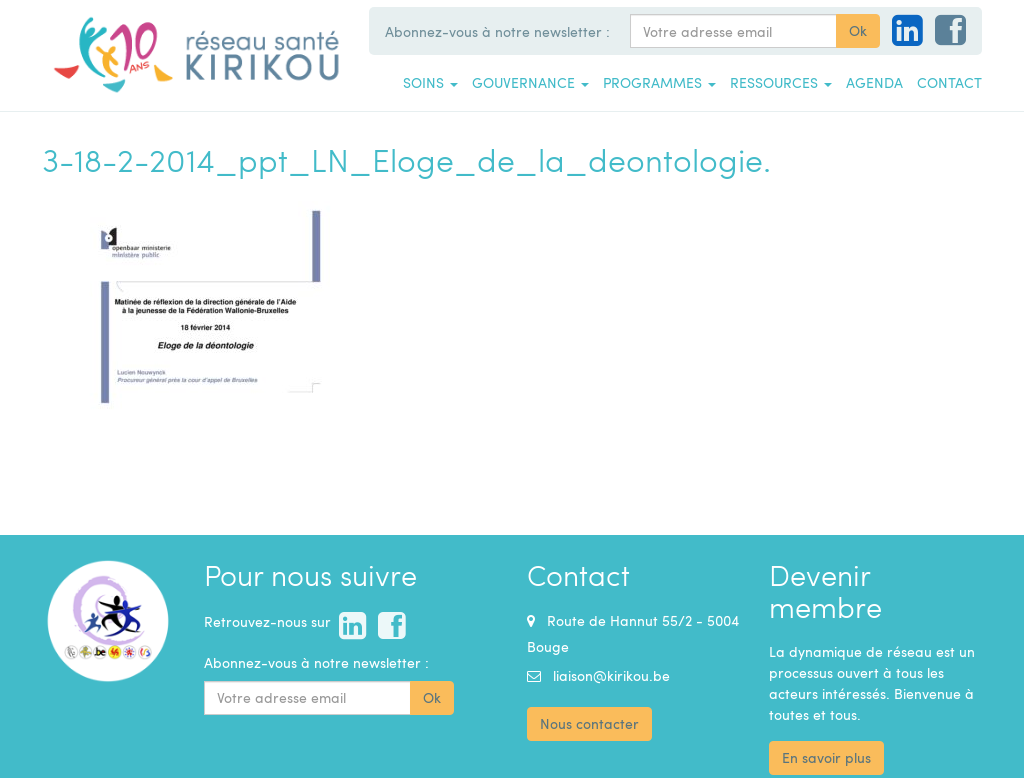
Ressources (781, 82)
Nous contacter (589, 723)
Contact (949, 82)
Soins (430, 82)
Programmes (659, 82)
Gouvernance (530, 82)
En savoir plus (826, 757)
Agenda (874, 82)
